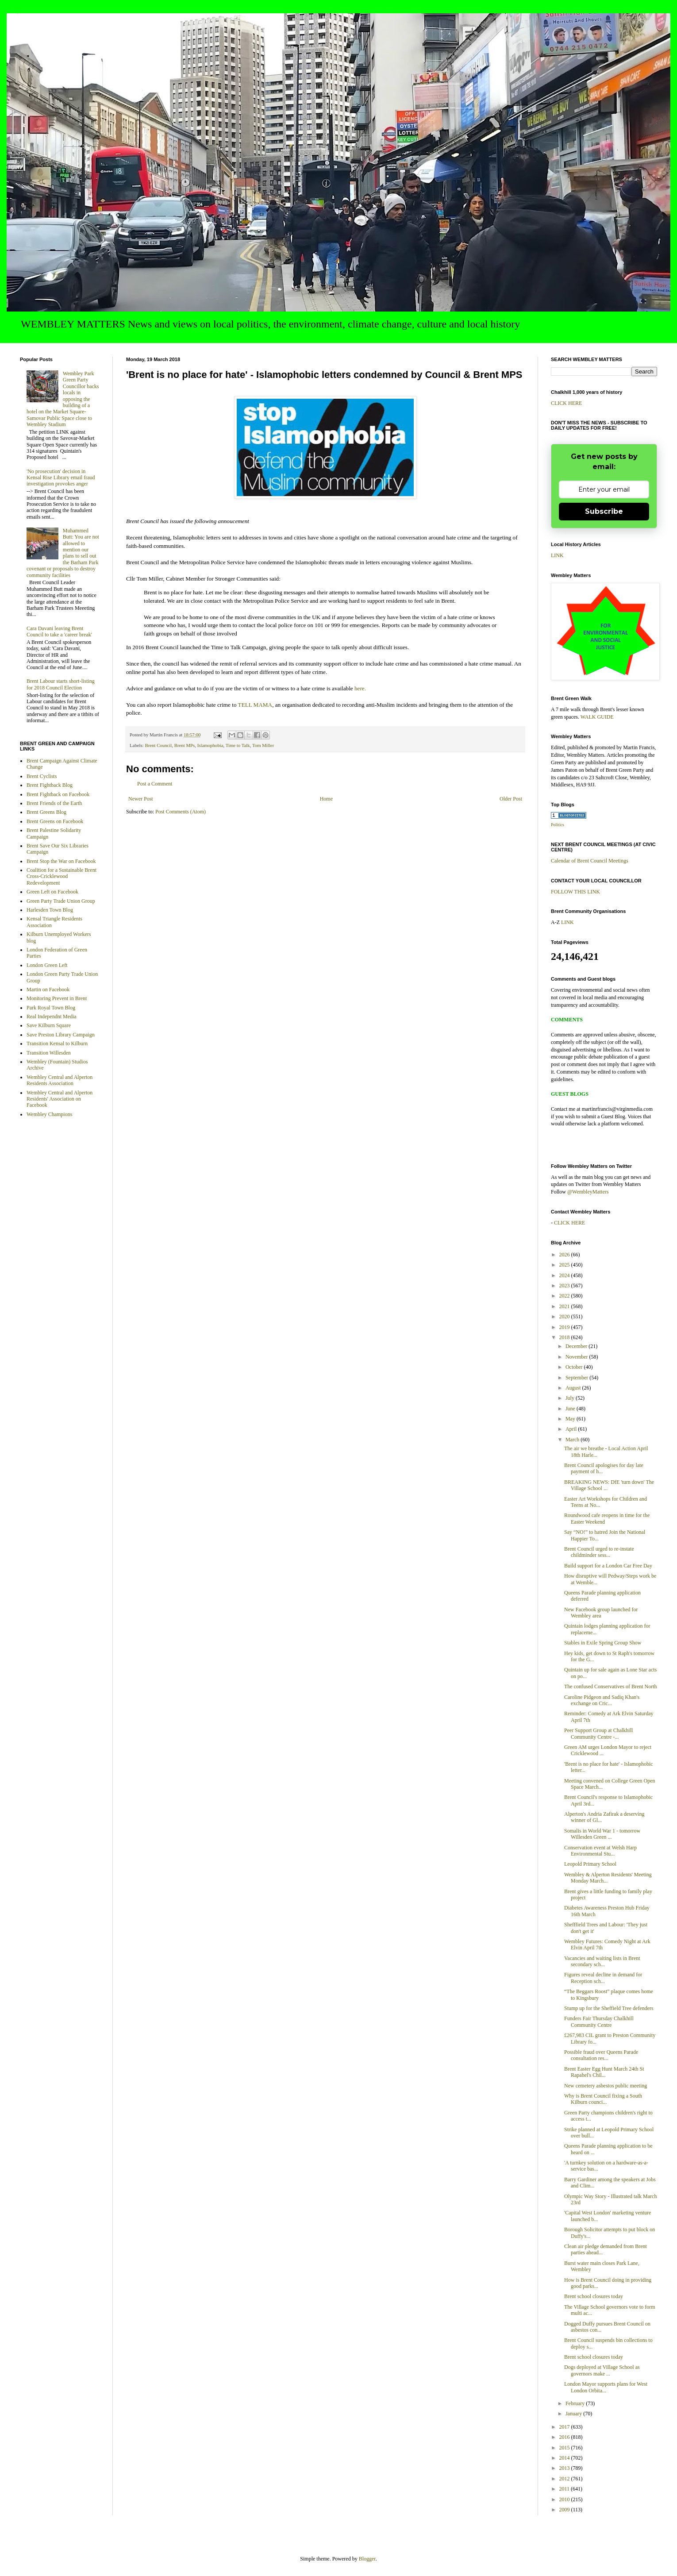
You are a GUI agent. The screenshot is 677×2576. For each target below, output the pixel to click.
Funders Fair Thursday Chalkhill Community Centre (599, 2021)
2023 (565, 1285)
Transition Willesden (49, 1053)
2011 (565, 2489)
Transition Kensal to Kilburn (57, 1043)
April (571, 1429)
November (577, 1357)
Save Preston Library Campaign (61, 1035)
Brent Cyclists (42, 776)
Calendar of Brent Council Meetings (589, 861)
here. (360, 688)
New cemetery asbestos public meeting (605, 2086)
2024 (565, 1275)
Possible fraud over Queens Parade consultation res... (601, 2055)
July (570, 1398)
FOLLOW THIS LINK (575, 892)
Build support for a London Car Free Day (608, 1566)
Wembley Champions (49, 1114)
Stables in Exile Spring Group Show (602, 1643)
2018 (565, 1337)
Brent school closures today (593, 2296)
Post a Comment (154, 784)
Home (326, 799)
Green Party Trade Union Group (61, 901)
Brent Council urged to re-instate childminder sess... (599, 1552)
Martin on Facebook (48, 989)
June (571, 1408)
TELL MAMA (255, 704)
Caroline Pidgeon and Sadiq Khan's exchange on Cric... (601, 1700)
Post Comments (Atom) (180, 812)
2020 (565, 1316)
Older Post (511, 799)
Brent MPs (184, 745)
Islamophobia (210, 745)
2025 (565, 1265)
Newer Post (140, 799)
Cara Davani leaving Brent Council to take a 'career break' (59, 631)
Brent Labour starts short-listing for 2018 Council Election (61, 684)
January (574, 2413)
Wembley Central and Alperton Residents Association (59, 1080)
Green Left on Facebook (52, 892)
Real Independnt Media (52, 1016)
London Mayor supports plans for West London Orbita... (605, 2387)
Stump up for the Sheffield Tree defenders (609, 2008)
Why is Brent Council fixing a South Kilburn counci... (603, 2099)
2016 (565, 2437)
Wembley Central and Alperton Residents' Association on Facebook (59, 1099)
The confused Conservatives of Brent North (610, 1686)
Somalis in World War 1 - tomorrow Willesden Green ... (602, 1834)
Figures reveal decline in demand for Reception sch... (603, 1977)
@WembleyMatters (587, 1192)
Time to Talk (238, 745)
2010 (565, 2499)
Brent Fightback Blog (50, 785)
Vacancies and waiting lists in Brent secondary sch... (602, 1961)
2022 (565, 1296)
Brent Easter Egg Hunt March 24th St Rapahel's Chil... (604, 2072)
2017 (565, 2427)
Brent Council (158, 745)
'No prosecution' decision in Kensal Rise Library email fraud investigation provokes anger (61, 477)
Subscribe (604, 511)
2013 (565, 2468)
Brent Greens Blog (46, 812)
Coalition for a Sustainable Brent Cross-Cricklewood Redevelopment (61, 876)
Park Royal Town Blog (51, 1008)
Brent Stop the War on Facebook (61, 861)
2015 (565, 2448)
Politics (557, 824)
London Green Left (47, 965)
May (571, 1419)
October (574, 1367)
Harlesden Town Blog (50, 910)
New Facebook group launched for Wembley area (601, 1612)
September (577, 1378)
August (573, 1388)
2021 (565, 1306)
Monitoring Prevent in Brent (57, 998)
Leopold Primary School (590, 1864)
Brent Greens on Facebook (55, 821)
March (573, 1439)
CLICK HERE (566, 403)
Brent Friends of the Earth (54, 803)
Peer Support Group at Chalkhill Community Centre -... (598, 1733)
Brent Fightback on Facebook (58, 794)
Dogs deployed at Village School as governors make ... (602, 2370)
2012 (565, 2479)
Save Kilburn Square (49, 1025)
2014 (565, 2458)
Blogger (367, 2559)
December (577, 1346)
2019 (565, 1327)
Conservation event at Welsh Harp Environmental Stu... (600, 1850)
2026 (565, 1254)
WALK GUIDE (597, 717)
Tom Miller (263, 745)
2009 (565, 2510)
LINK (557, 555)
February (575, 2403)
